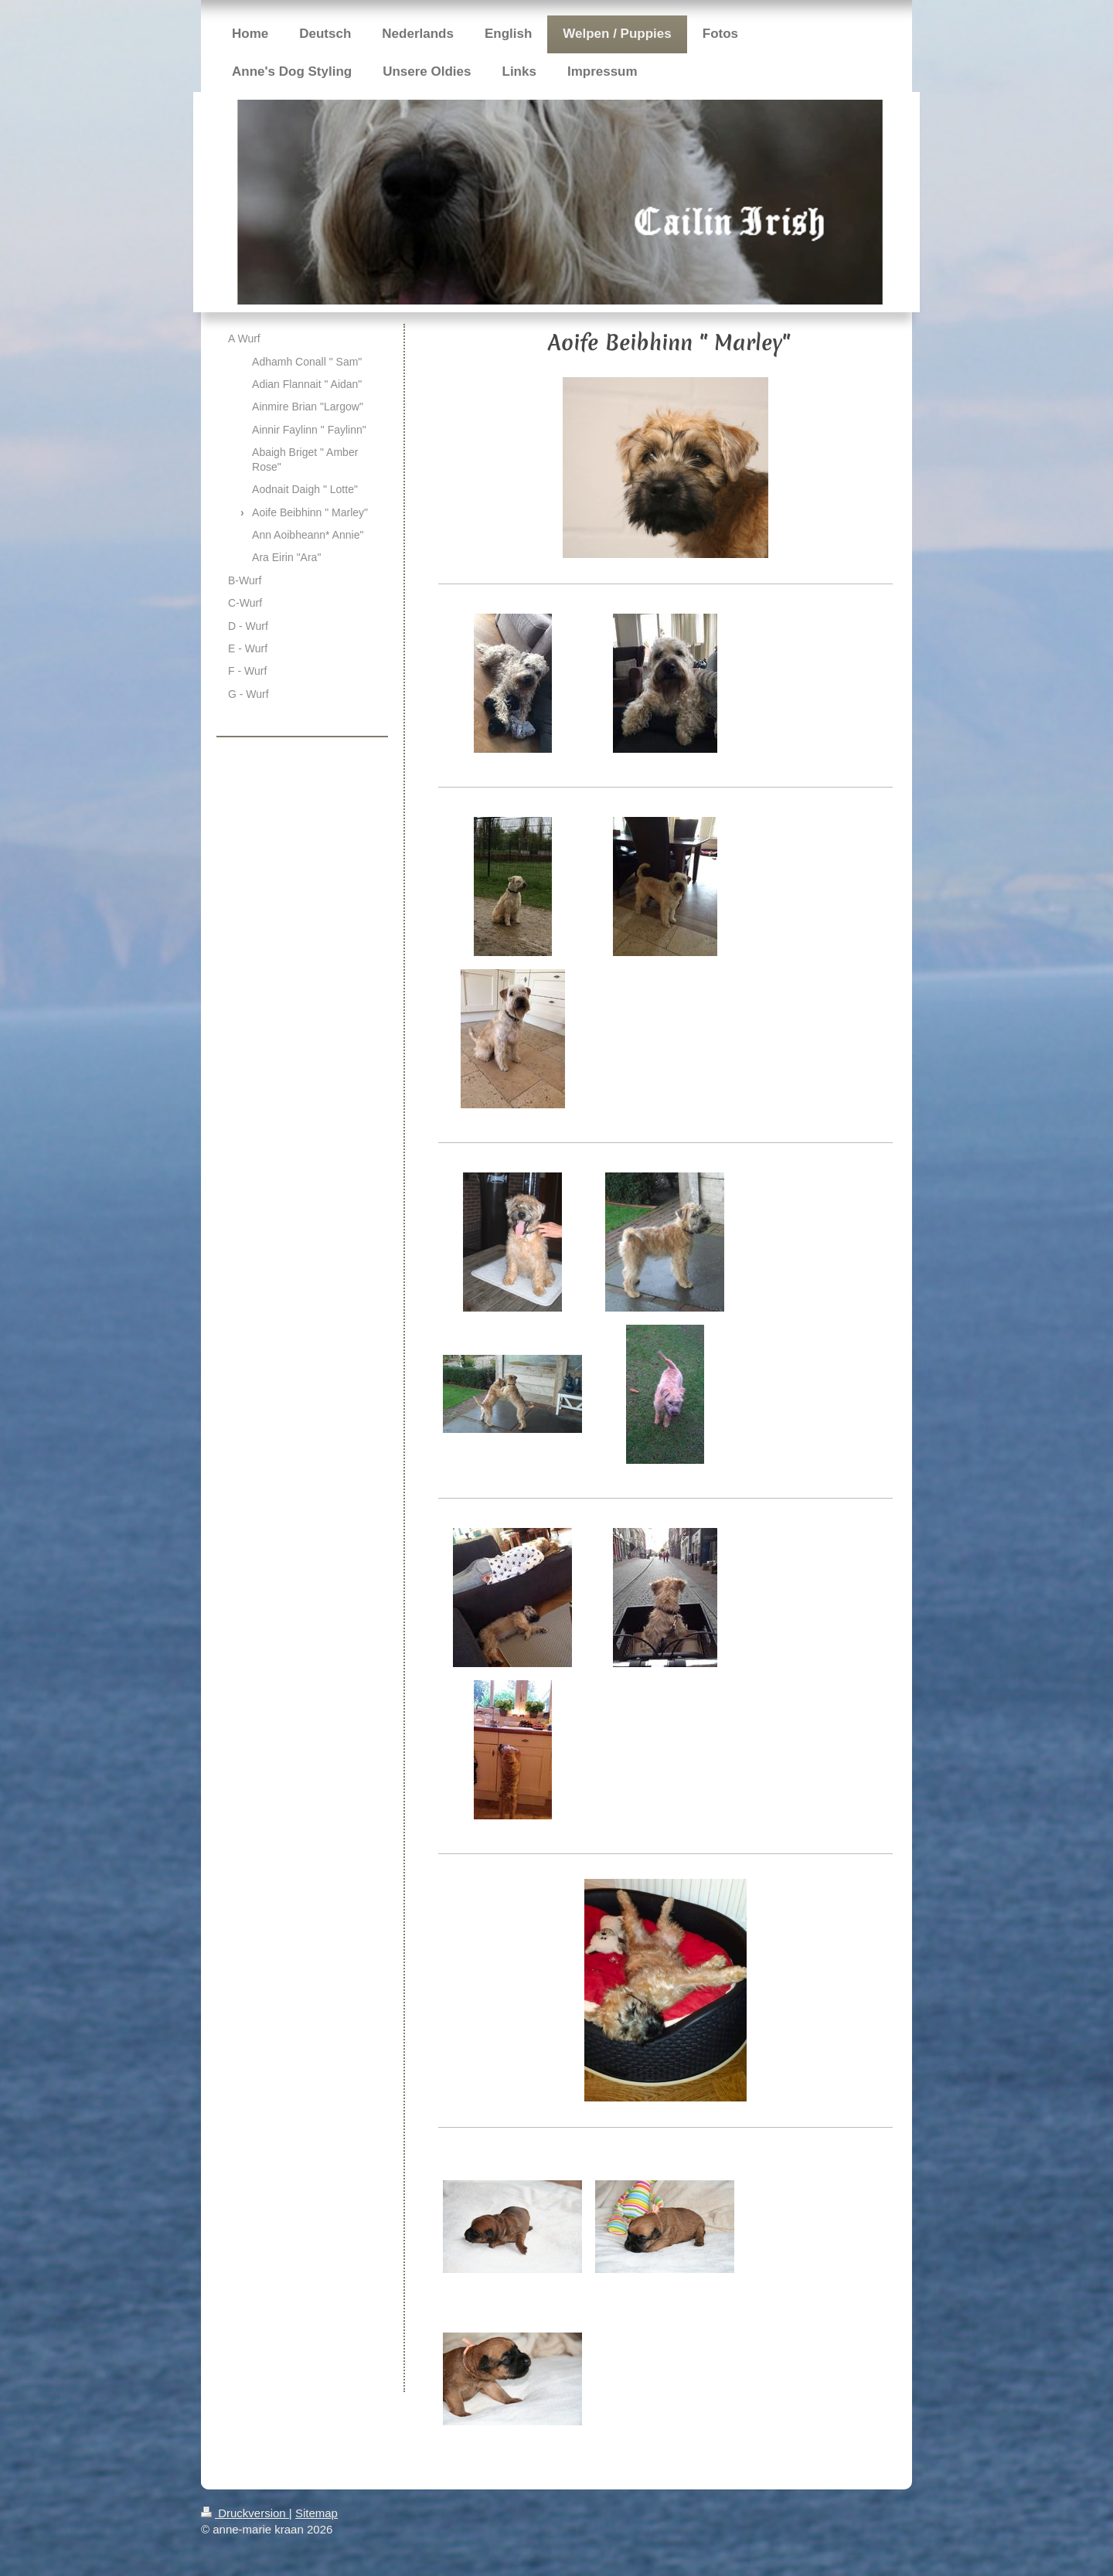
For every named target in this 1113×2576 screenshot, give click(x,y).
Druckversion (245, 2513)
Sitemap (316, 2513)
